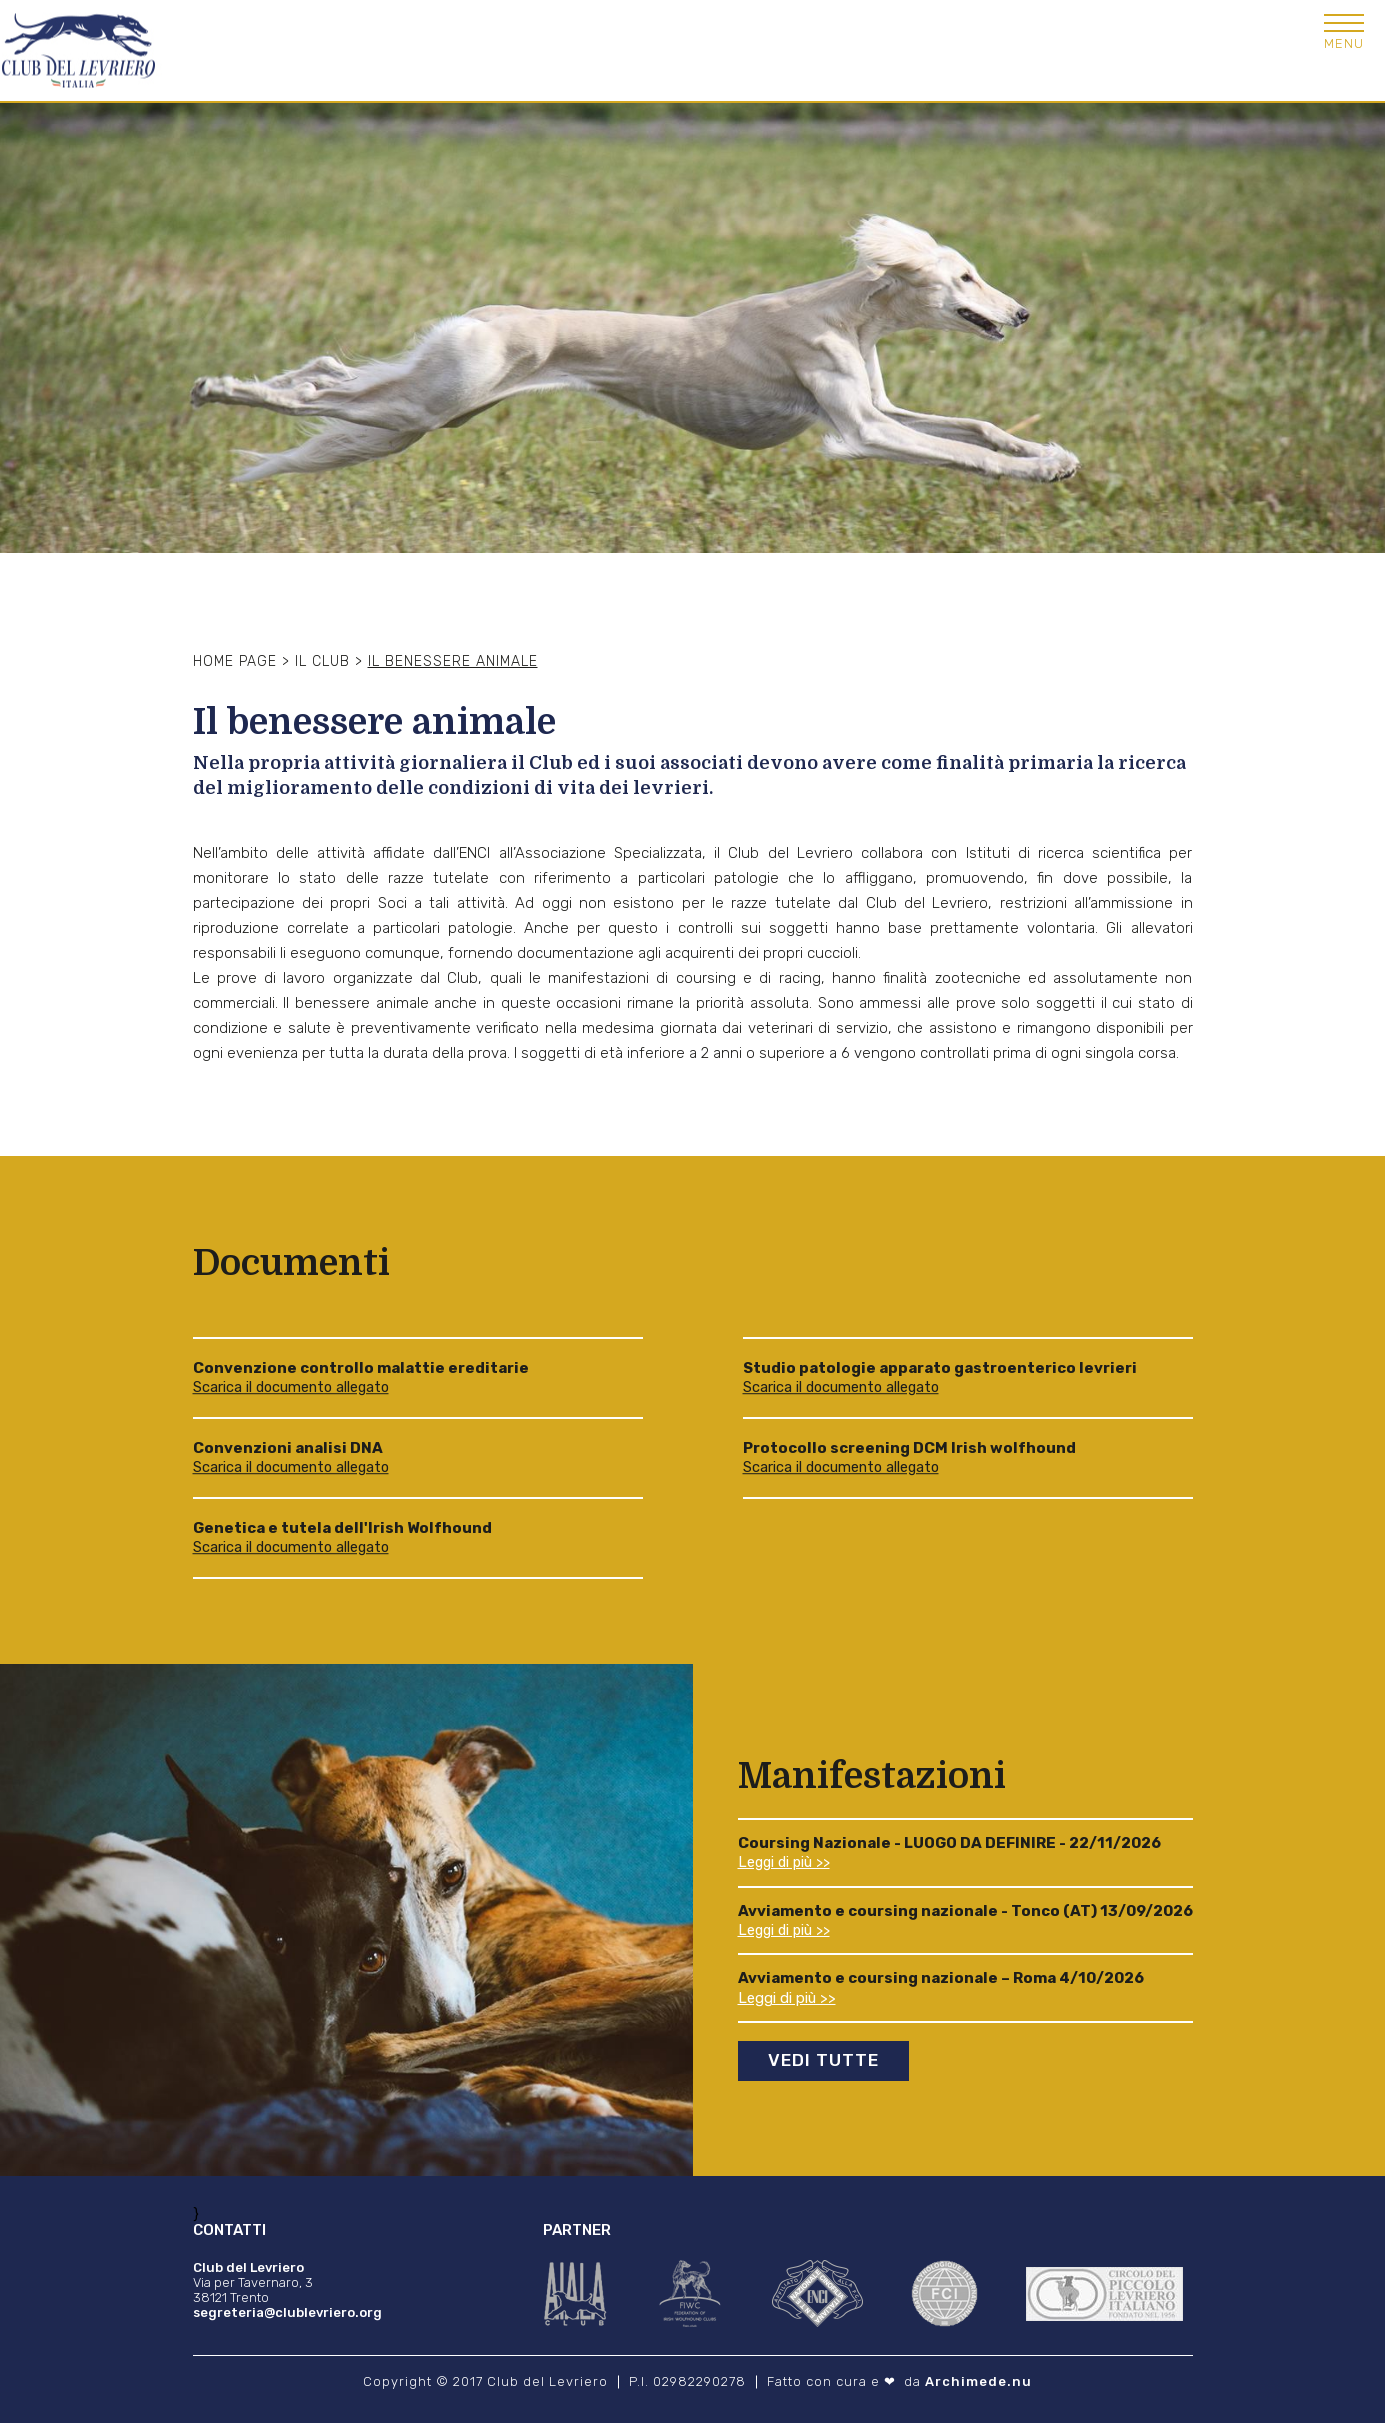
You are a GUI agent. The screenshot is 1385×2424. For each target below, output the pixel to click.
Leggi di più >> (787, 1863)
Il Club (322, 661)
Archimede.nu (978, 2382)
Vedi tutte (827, 2062)
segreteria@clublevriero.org (287, 2313)
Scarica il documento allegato (294, 1388)
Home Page (235, 661)
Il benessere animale (453, 661)
